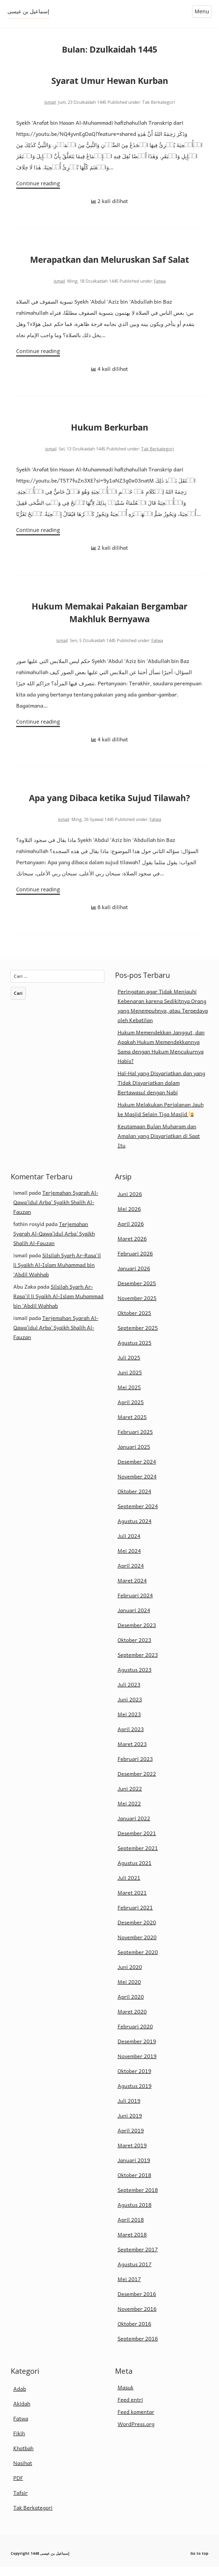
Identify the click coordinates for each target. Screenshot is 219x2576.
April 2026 (131, 1233)
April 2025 (131, 1411)
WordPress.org (136, 2433)
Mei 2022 (129, 1812)
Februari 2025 (135, 1441)
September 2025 (138, 1337)
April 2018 (131, 2229)
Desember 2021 (137, 1842)
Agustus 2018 (135, 2214)
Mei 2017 (129, 2288)
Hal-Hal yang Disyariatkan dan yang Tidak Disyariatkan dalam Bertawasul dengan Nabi (161, 1092)
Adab (19, 2398)
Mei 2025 (129, 1396)
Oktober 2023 (134, 1649)
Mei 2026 (129, 1218)
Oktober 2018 (134, 2184)
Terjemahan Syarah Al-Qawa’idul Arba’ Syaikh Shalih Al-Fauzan (55, 1211)
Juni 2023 (130, 1708)
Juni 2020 (130, 1976)
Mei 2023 (129, 1723)
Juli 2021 (129, 1887)
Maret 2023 (132, 1753)
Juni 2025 (130, 1381)
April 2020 (131, 2006)
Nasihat (22, 2472)
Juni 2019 (130, 2125)
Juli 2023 (129, 1693)
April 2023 (131, 1738)
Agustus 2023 (135, 1679)
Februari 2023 (135, 1768)
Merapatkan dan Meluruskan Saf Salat (109, 261)
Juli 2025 (129, 1366)
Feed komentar (136, 2421)
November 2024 (137, 1485)
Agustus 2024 (135, 1530)
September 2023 (138, 1664)
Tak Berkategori (157, 452)
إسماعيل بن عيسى (29, 11)
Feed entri (130, 2409)
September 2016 (138, 2347)
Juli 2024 (129, 1545)
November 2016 (137, 2318)
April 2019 (131, 2139)
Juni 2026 (130, 1203)
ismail (50, 102)
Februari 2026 (135, 1262)
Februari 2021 (135, 1916)
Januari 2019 (134, 2169)
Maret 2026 (132, 1248)
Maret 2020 (132, 2020)
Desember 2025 (137, 1292)
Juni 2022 (130, 1798)
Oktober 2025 (134, 1322)
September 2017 (138, 2258)
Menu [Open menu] (201, 11)
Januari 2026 (134, 1277)
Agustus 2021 (135, 1872)
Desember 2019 (137, 2050)
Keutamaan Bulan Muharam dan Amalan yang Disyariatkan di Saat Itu (159, 1145)
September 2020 (138, 1961)
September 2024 (138, 1515)
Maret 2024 (132, 1589)
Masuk (126, 2396)
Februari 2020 (135, 2035)
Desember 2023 (137, 1634)
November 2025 (137, 1307)
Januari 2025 (134, 1456)
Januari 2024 (134, 1619)
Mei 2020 (129, 1991)
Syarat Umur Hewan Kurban (109, 80)
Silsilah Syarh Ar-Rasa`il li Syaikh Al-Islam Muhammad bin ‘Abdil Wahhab (57, 1274)
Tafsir (20, 2502)
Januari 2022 (134, 1827)
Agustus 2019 (135, 2095)
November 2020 (137, 1946)
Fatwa (160, 283)
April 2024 (131, 1575)
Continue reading (36, 184)
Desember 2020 (137, 1931)
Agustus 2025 (135, 1352)
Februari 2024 (135, 1604)
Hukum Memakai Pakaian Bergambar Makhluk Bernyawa (109, 618)
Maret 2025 (132, 1426)
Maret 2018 (132, 2243)
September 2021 (138, 1857)
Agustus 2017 (135, 2273)
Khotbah (23, 2457)
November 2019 (137, 2065)
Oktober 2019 (134, 2080)
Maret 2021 (132, 1902)
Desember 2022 (137, 1783)
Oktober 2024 (134, 1500)
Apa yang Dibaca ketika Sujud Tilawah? (109, 805)
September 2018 (138, 2199)
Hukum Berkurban (109, 430)
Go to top (199, 2562)
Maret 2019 (132, 2154)
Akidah (21, 2413)
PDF (18, 2487)
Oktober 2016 (134, 2333)
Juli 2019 (129, 2110)
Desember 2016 (137, 2303)
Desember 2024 (137, 1471)
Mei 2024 (129, 1560)
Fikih (19, 2442)
